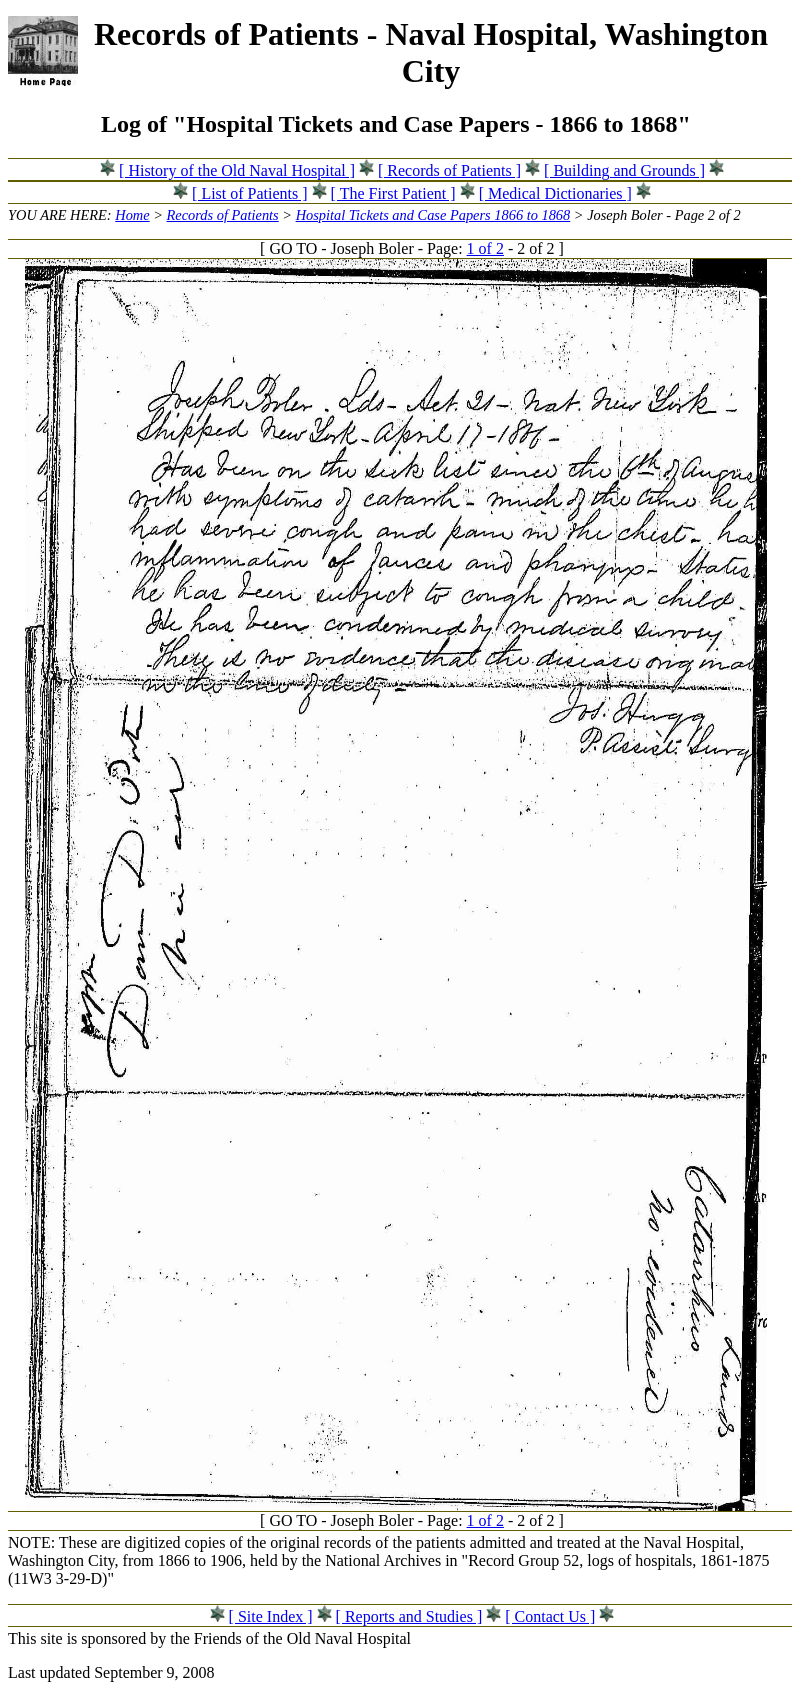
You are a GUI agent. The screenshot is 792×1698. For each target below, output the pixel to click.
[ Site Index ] (271, 1616)
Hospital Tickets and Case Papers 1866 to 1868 (433, 215)
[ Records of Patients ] (449, 170)
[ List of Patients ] (250, 193)
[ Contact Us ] (550, 1616)
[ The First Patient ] (393, 193)
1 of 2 (485, 248)
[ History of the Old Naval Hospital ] (237, 170)
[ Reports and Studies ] (409, 1616)
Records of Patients (223, 215)
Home (132, 215)
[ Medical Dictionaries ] (555, 193)
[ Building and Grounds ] (624, 170)
